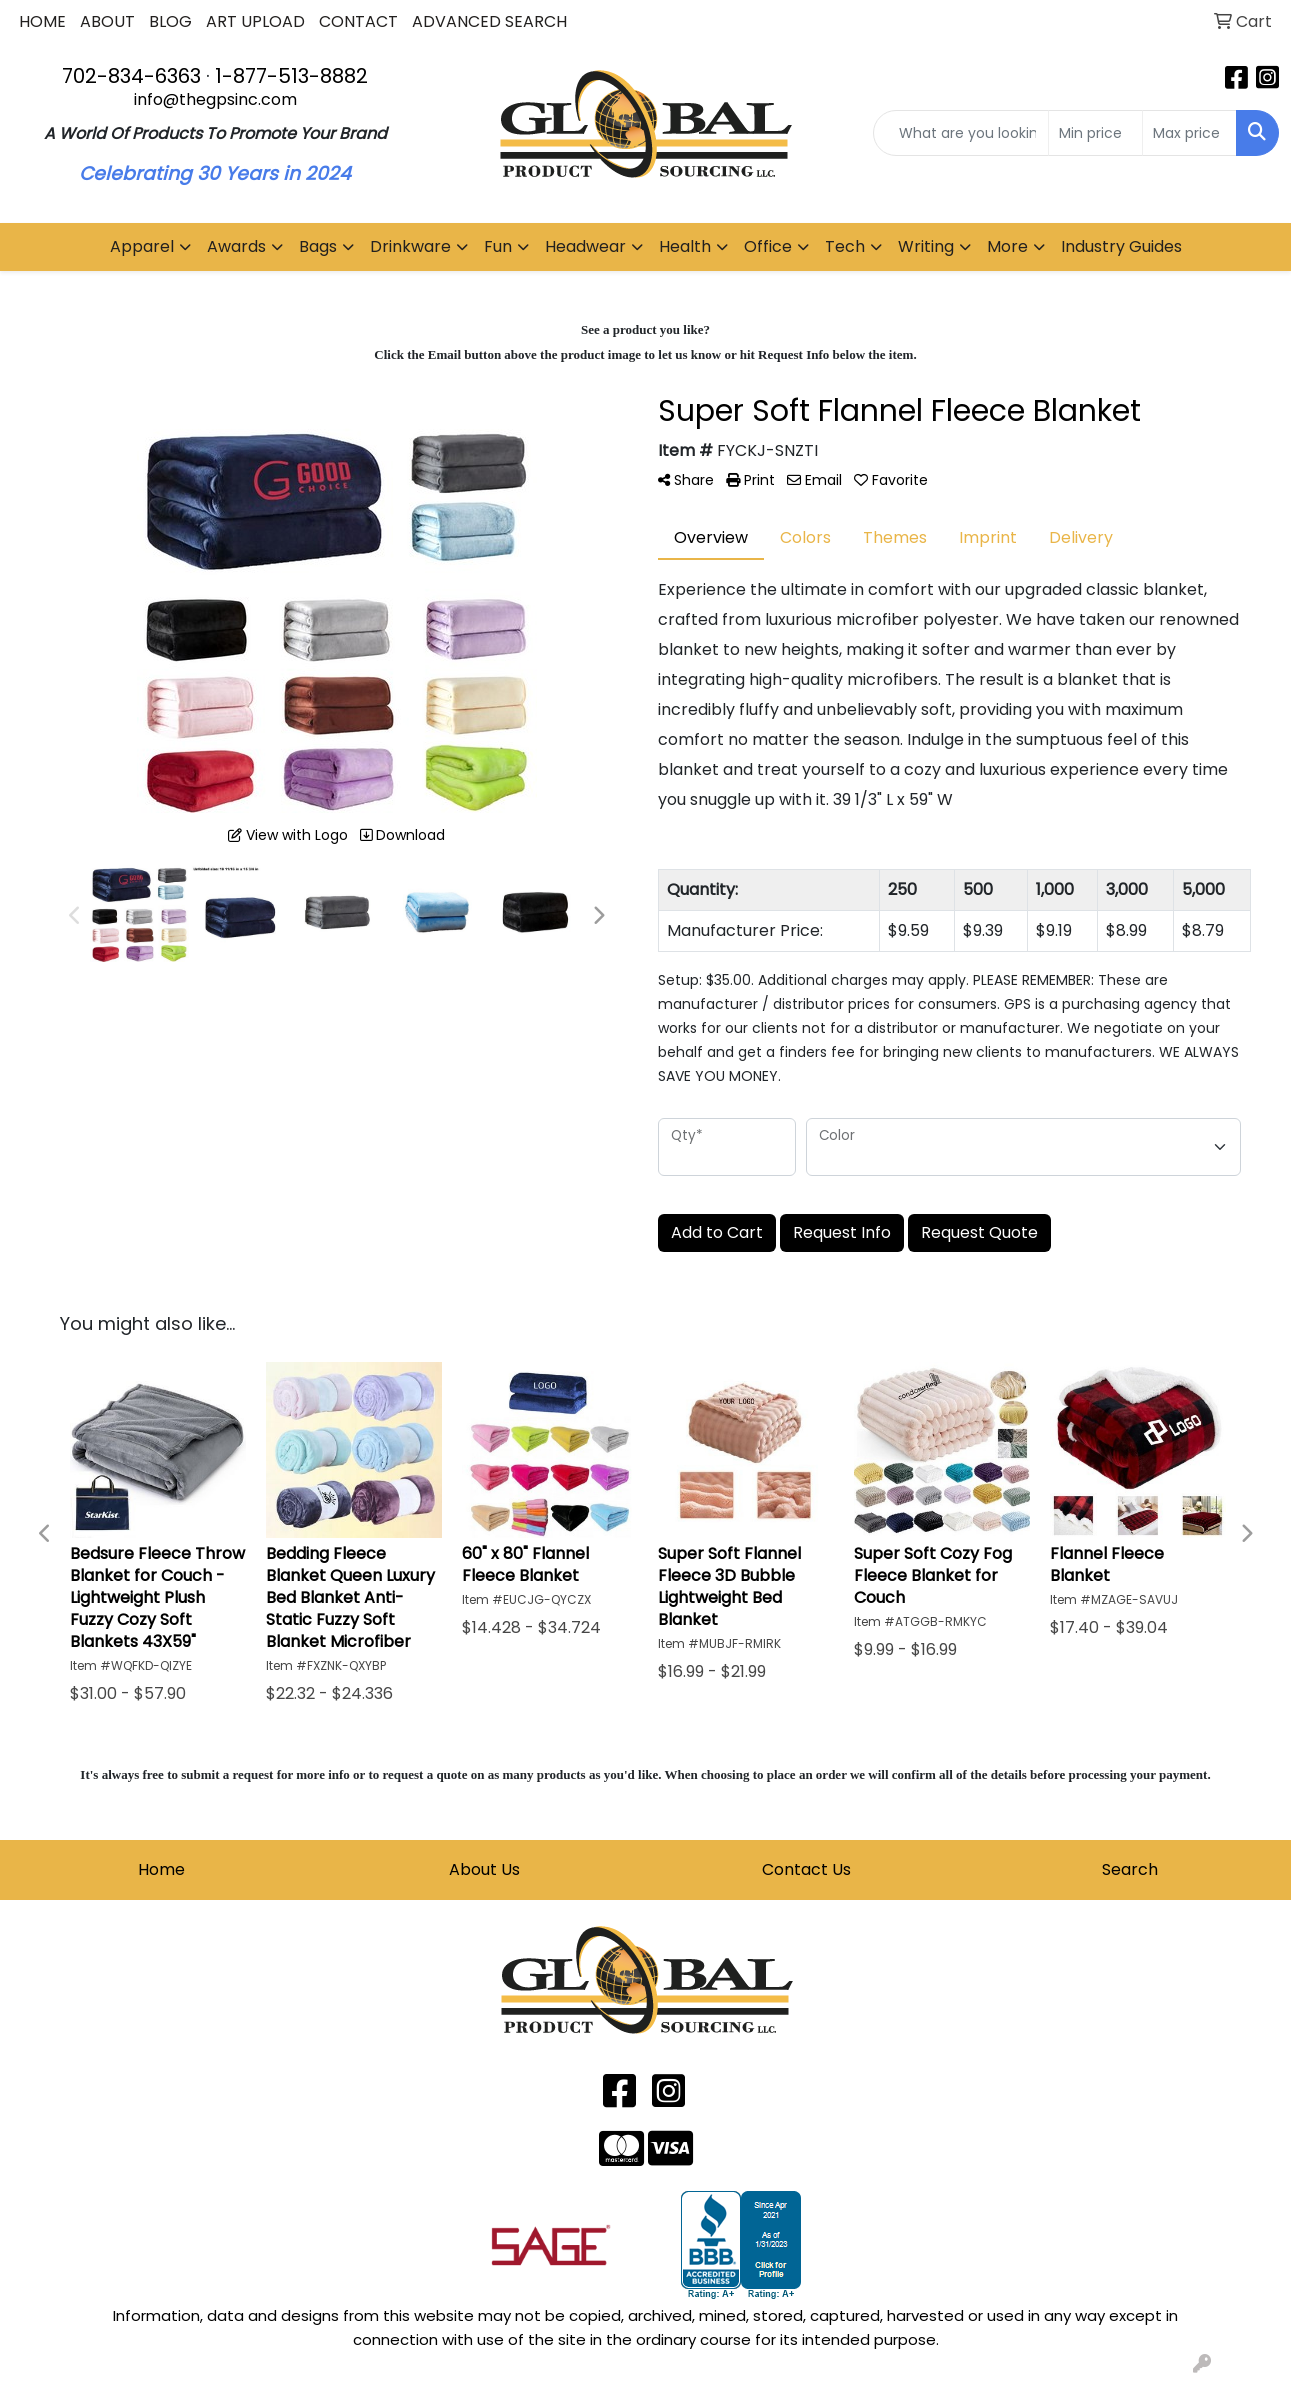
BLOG (170, 21)
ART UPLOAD (255, 21)
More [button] (1007, 246)
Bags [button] (318, 246)
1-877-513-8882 (291, 76)
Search (1130, 1869)
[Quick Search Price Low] (1095, 133)
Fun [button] (498, 246)
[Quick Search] (961, 133)
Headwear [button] (585, 246)
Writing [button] (926, 246)
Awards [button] (236, 246)
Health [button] (685, 246)
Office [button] (768, 246)
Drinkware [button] (410, 246)
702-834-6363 (131, 76)
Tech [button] (845, 246)
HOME (42, 21)
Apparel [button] (142, 246)
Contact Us (806, 1869)
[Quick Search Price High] (1189, 133)
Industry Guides (1121, 246)
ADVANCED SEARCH (489, 21)
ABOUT (107, 21)
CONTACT (358, 21)
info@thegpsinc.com (215, 99)
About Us (484, 1869)
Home (161, 1869)
